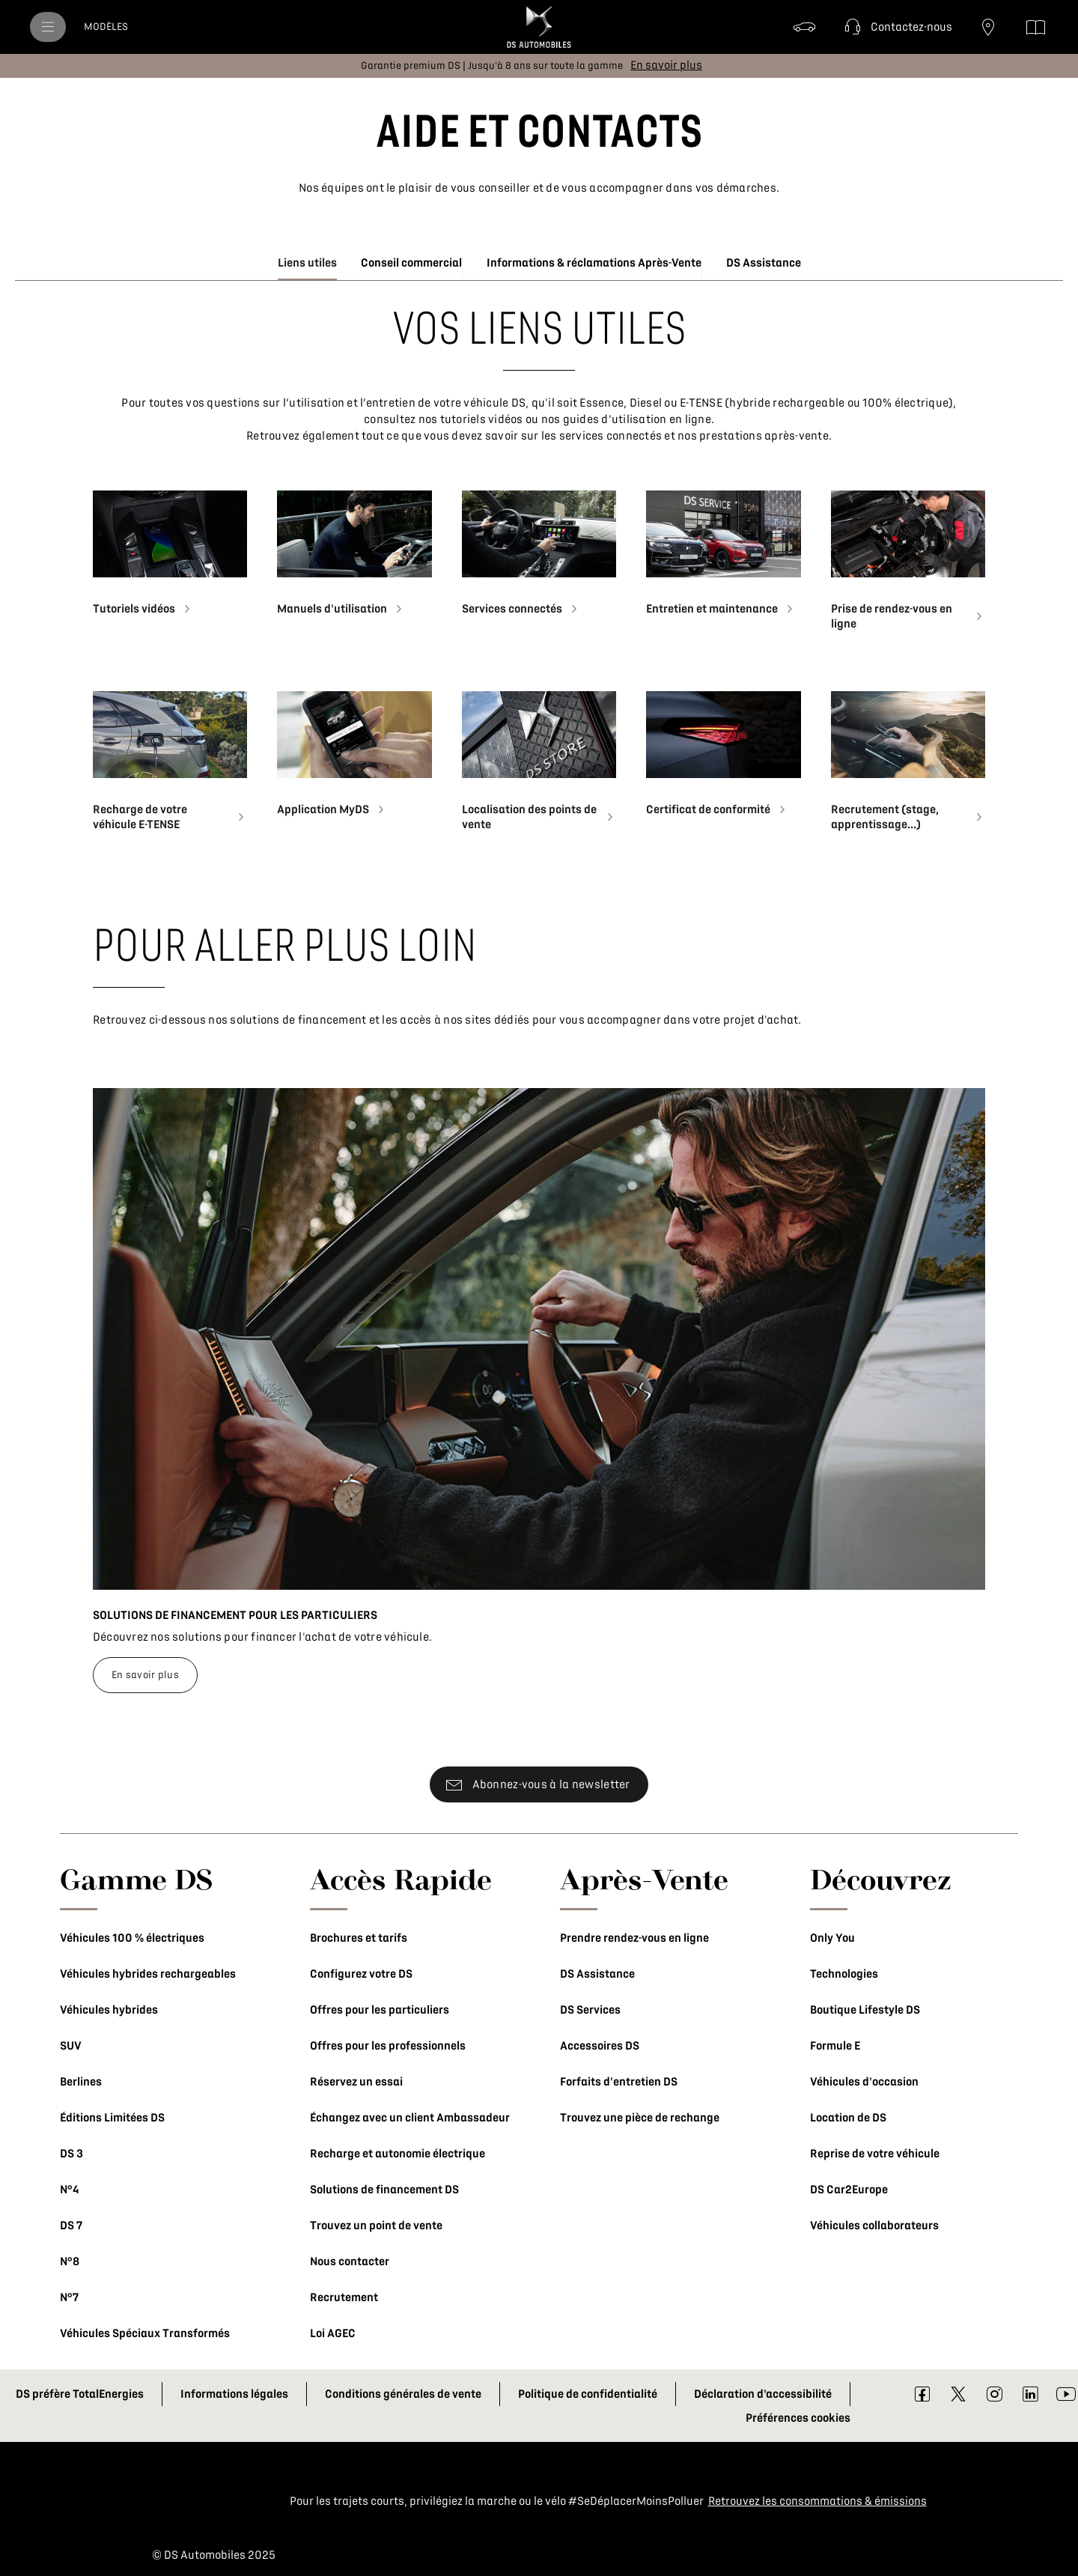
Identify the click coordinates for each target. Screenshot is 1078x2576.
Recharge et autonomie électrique (397, 2153)
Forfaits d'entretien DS (618, 2082)
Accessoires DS (599, 2046)
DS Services (590, 2010)
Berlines (81, 2082)
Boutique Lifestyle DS (865, 2010)
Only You (832, 1938)
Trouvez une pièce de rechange (639, 2117)
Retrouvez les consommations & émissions (817, 2501)
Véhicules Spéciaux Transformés (145, 2333)
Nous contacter (349, 2261)
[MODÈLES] (106, 27)
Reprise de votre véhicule (875, 2153)
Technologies (844, 1974)
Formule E (835, 2046)
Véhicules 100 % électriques (132, 1938)
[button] (896, 27)
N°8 (69, 2261)
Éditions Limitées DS (112, 2117)
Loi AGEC (333, 2333)
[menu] (48, 27)
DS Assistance (597, 1974)
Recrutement (344, 2297)
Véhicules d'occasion (864, 2082)
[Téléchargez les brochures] (1036, 27)
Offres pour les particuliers (379, 2010)
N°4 (69, 2189)
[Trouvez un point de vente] (988, 27)
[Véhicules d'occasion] (805, 27)
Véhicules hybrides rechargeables (148, 1974)
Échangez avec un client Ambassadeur (410, 2117)
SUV (71, 2046)
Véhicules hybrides (109, 2010)
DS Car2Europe (849, 2189)
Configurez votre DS (361, 1974)
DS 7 (71, 2225)
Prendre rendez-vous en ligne (634, 1938)
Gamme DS (136, 1879)
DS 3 (71, 2153)
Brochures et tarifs (358, 1938)
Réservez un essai (356, 2082)
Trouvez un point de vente (376, 2225)
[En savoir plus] (666, 65)
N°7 (69, 2297)
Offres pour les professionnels (388, 2046)
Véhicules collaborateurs (874, 2225)
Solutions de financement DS (384, 2189)
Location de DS (848, 2117)
